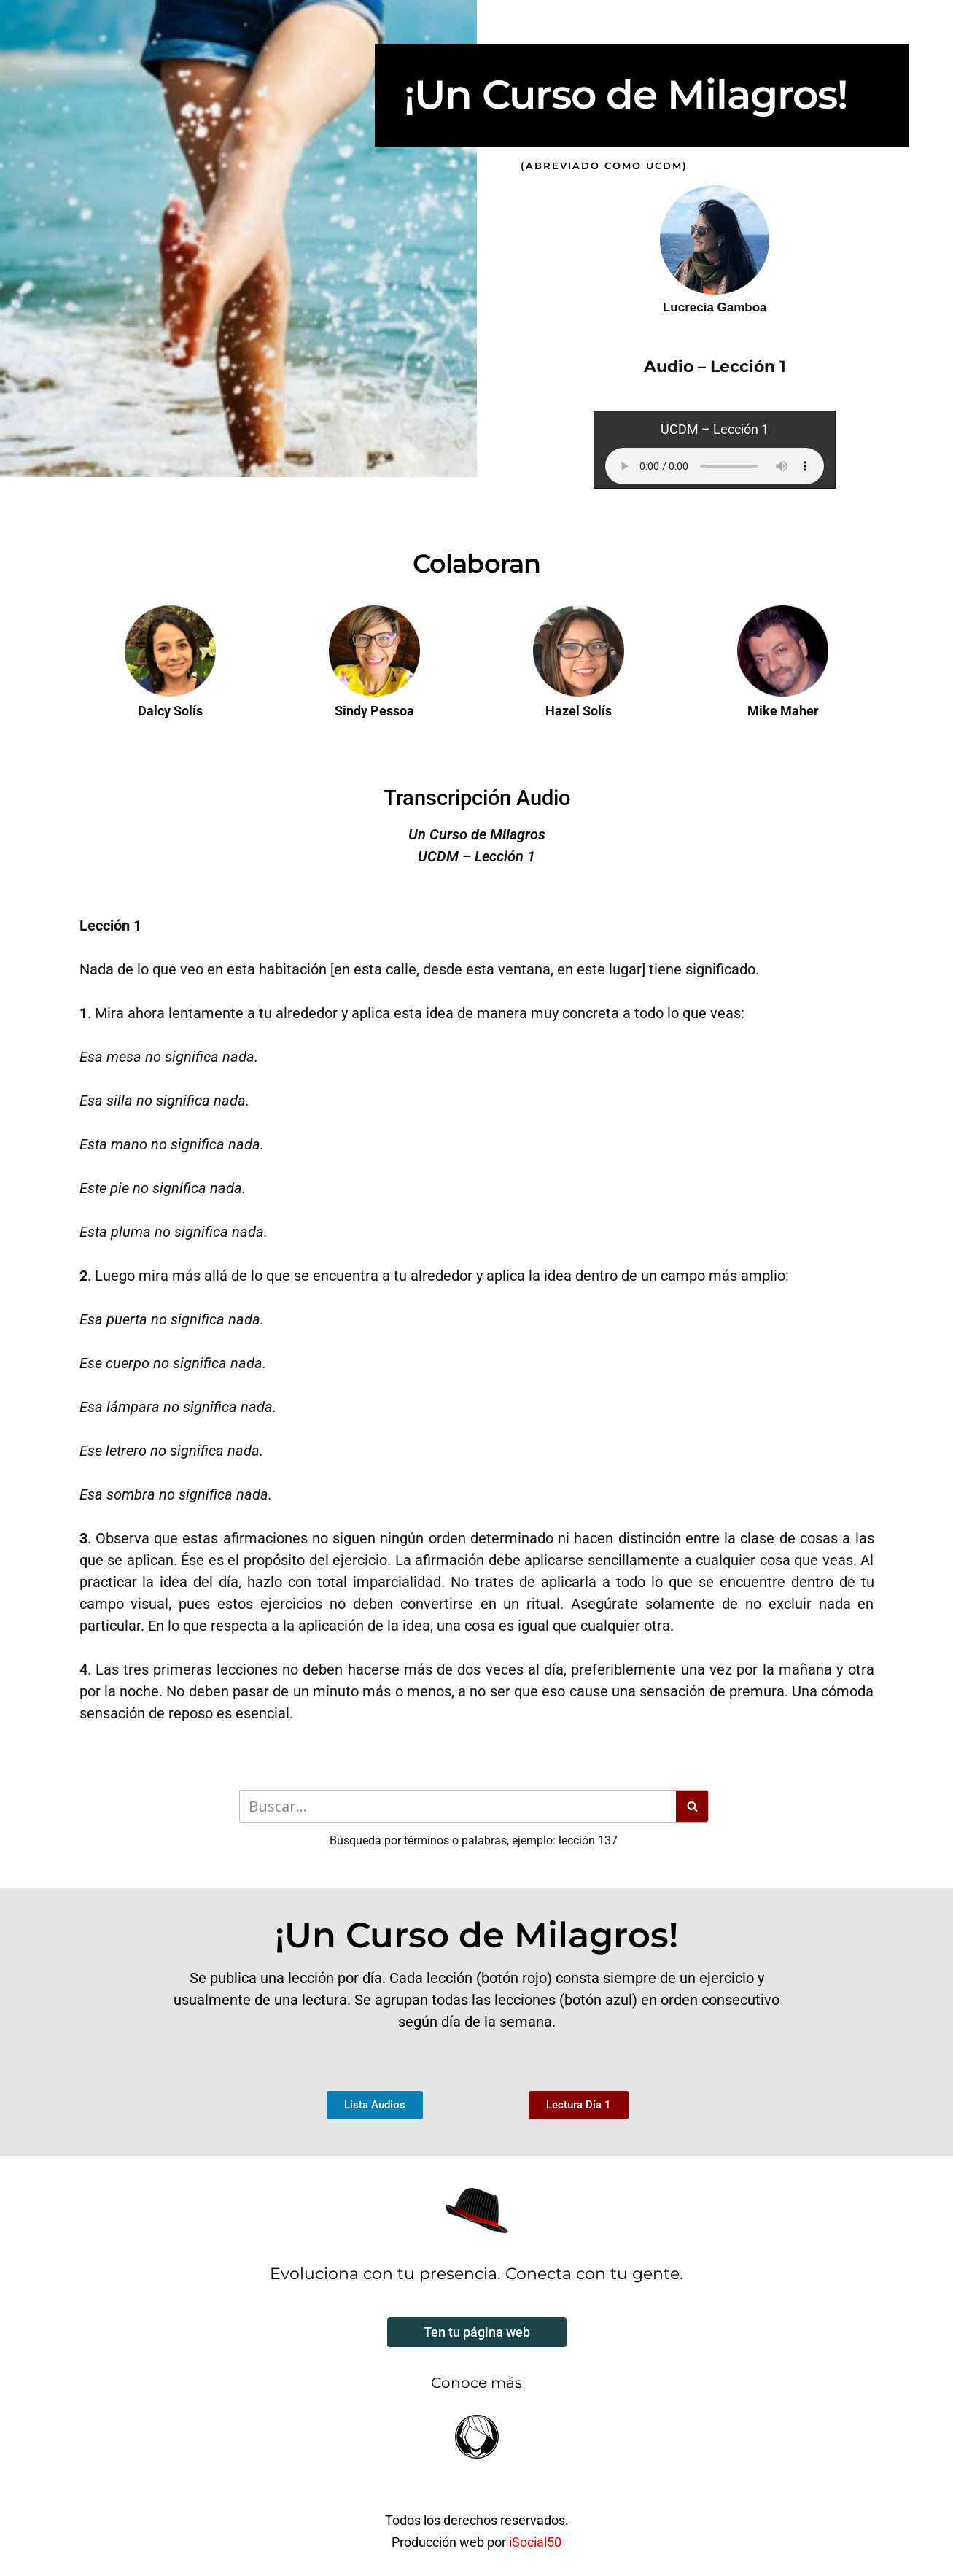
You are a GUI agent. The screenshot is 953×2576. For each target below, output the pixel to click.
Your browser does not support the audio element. (714, 466)
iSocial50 (535, 2542)
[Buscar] (458, 1806)
